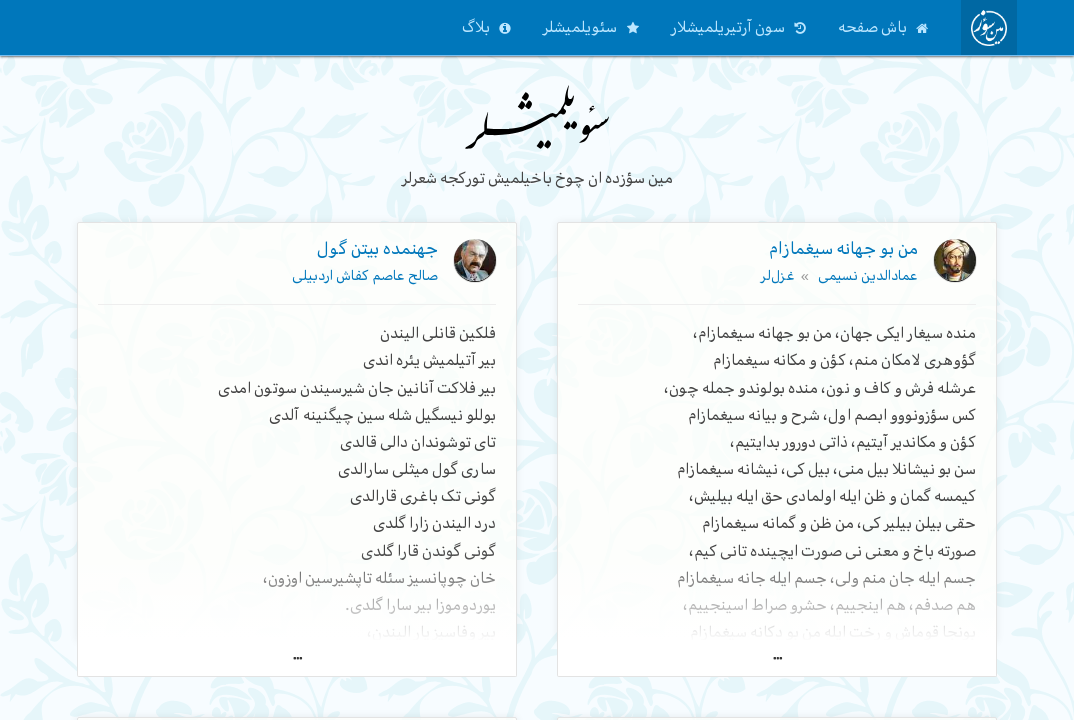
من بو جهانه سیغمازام (843, 248)
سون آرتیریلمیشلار (728, 27)
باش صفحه (872, 27)
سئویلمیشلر (580, 27)
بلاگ (476, 27)
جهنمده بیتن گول (377, 248)
